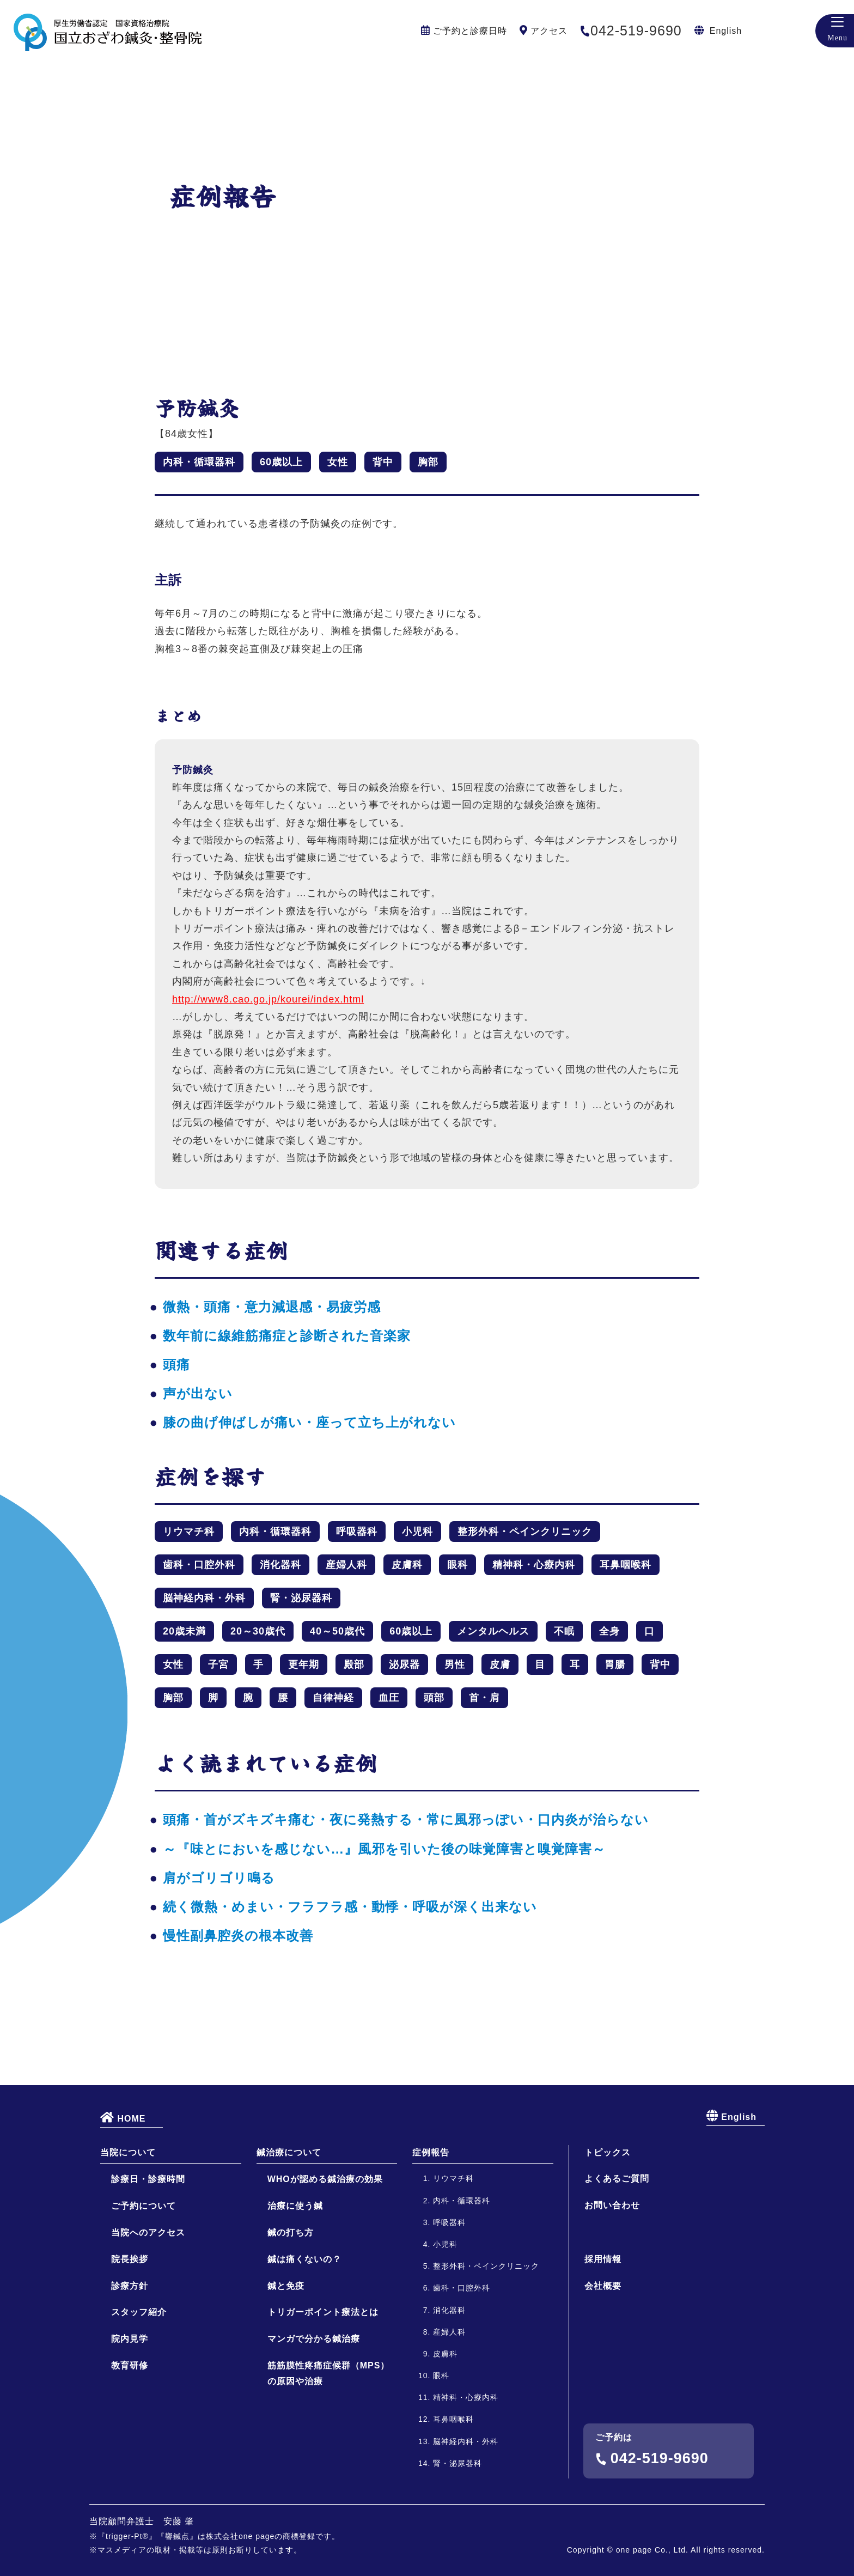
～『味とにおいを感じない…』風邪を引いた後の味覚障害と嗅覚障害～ (384, 1849)
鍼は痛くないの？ (304, 2350)
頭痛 (176, 1364)
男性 (454, 1664)
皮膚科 (407, 1564)
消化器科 (280, 1564)
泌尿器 (404, 1664)
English (726, 30)
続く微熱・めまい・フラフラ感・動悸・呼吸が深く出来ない (350, 1906)
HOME (122, 2208)
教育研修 (129, 2457)
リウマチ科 (189, 1531)
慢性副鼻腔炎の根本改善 (238, 1935)
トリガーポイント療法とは (323, 2403)
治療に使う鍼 (295, 2297)
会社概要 (602, 2376)
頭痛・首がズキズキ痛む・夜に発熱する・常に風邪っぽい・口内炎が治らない (406, 1819)
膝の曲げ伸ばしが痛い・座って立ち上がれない (309, 1422)
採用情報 (602, 2350)
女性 (337, 462)
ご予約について (143, 2297)
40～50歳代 (337, 1631)
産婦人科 (346, 1564)
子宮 (218, 1664)
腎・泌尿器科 (301, 1598)
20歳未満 (184, 1631)
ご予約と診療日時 (470, 30)
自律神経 (333, 1697)
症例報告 (430, 2243)
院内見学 (129, 2430)
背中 (383, 462)
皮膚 (500, 1664)
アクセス (549, 30)
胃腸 (615, 1664)
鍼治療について (289, 2243)
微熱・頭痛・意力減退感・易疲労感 (272, 1306)
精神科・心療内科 (533, 1564)
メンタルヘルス (493, 1631)
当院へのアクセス (148, 2324)
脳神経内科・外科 (204, 1598)
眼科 (457, 1564)
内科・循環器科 (199, 462)
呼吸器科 (356, 1531)
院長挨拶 (129, 2350)
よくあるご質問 (616, 2270)
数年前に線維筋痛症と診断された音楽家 (287, 1335)
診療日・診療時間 (148, 2270)
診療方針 (129, 2376)
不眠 (564, 1631)
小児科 (417, 1531)
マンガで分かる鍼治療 (313, 2430)
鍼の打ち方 (290, 2324)
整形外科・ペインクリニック (524, 1531)
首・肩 (484, 1697)
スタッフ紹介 (139, 2403)
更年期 (303, 1664)
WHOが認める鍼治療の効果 (325, 2270)
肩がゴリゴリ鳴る (219, 1877)
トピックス (607, 2243)
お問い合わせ (612, 2296)
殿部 (354, 1664)
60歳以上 (281, 462)
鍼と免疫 (285, 2376)
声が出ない (198, 1393)
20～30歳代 (257, 1631)
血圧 (389, 1697)
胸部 (428, 462)
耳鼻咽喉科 (625, 1564)
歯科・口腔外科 (199, 1564)
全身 (609, 1631)
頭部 (434, 1697)
